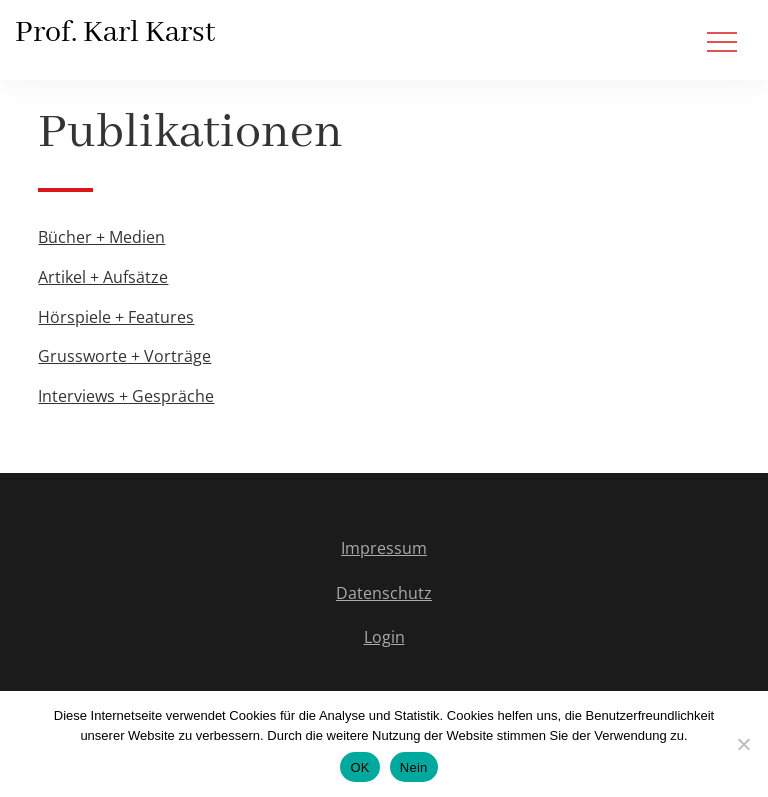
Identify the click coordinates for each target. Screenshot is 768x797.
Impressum (384, 548)
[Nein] (743, 744)
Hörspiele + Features (116, 317)
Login (384, 637)
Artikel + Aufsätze (103, 277)
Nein (414, 767)
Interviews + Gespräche (126, 396)
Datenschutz (384, 593)
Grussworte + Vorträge (124, 356)
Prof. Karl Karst (115, 33)
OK (359, 767)
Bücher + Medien (101, 237)
